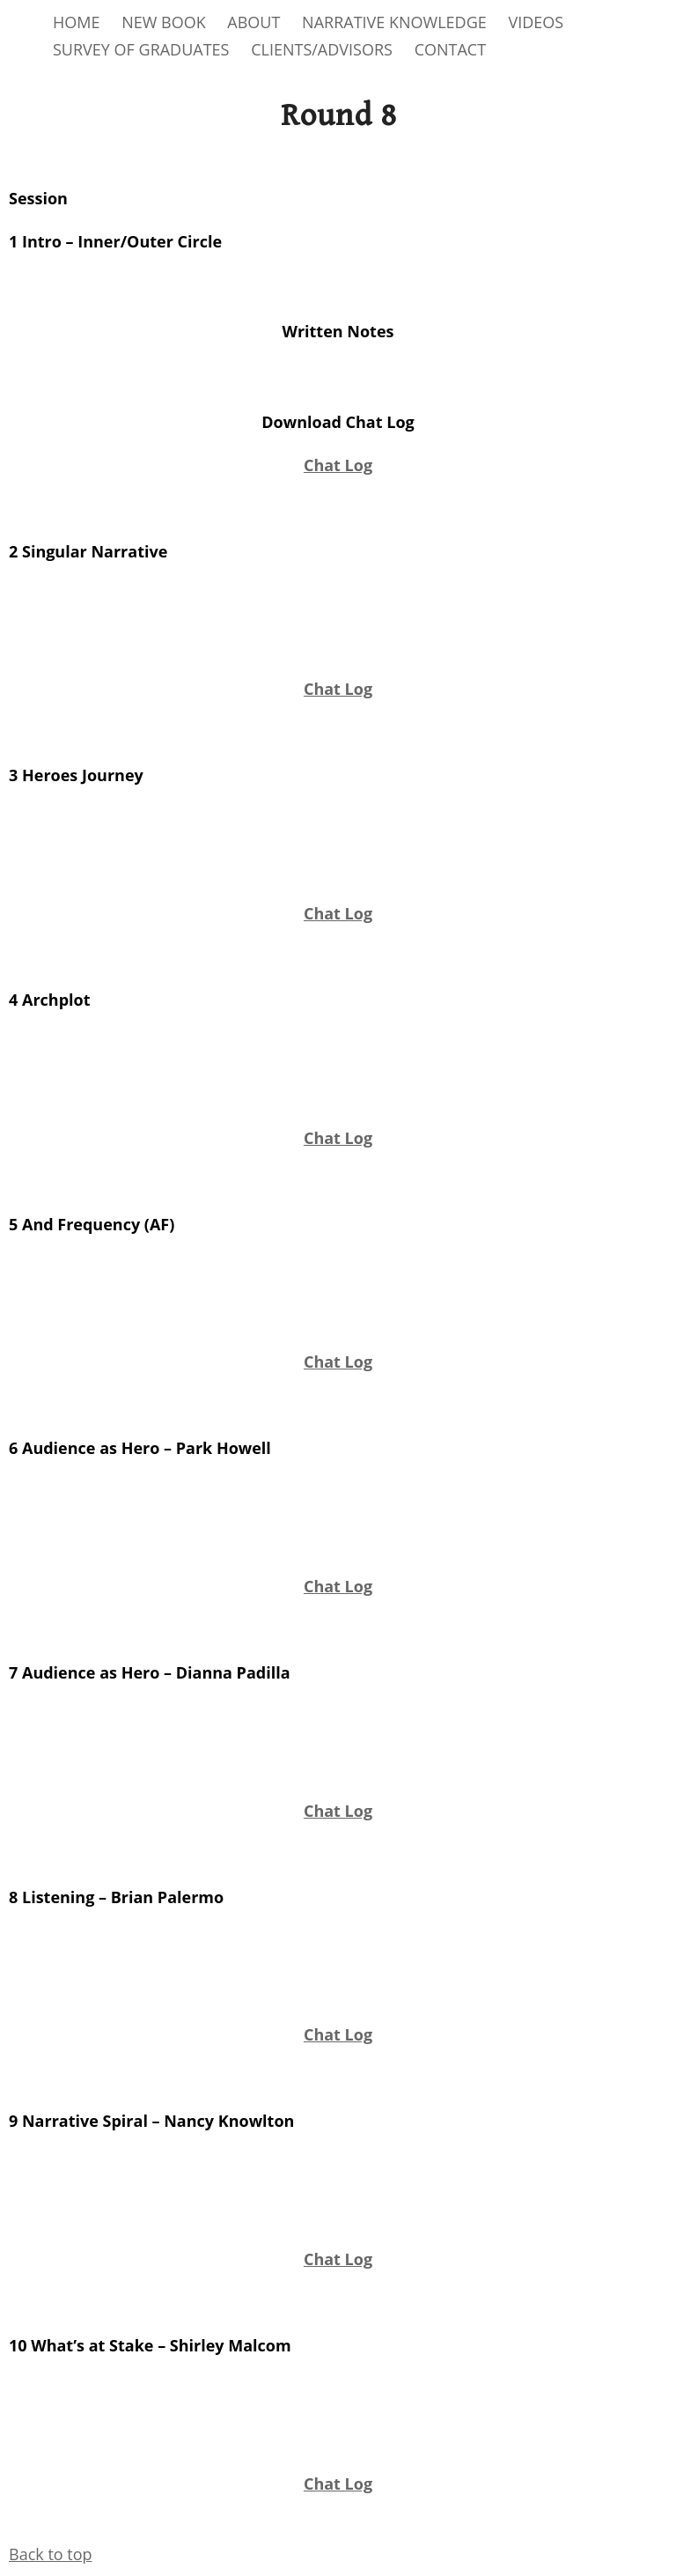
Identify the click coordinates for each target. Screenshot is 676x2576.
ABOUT (253, 22)
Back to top (50, 2554)
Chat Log (338, 465)
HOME (76, 22)
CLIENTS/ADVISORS (322, 49)
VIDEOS (535, 22)
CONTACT (450, 49)
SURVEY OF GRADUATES (141, 49)
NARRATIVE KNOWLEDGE (394, 22)
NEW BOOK (163, 22)
